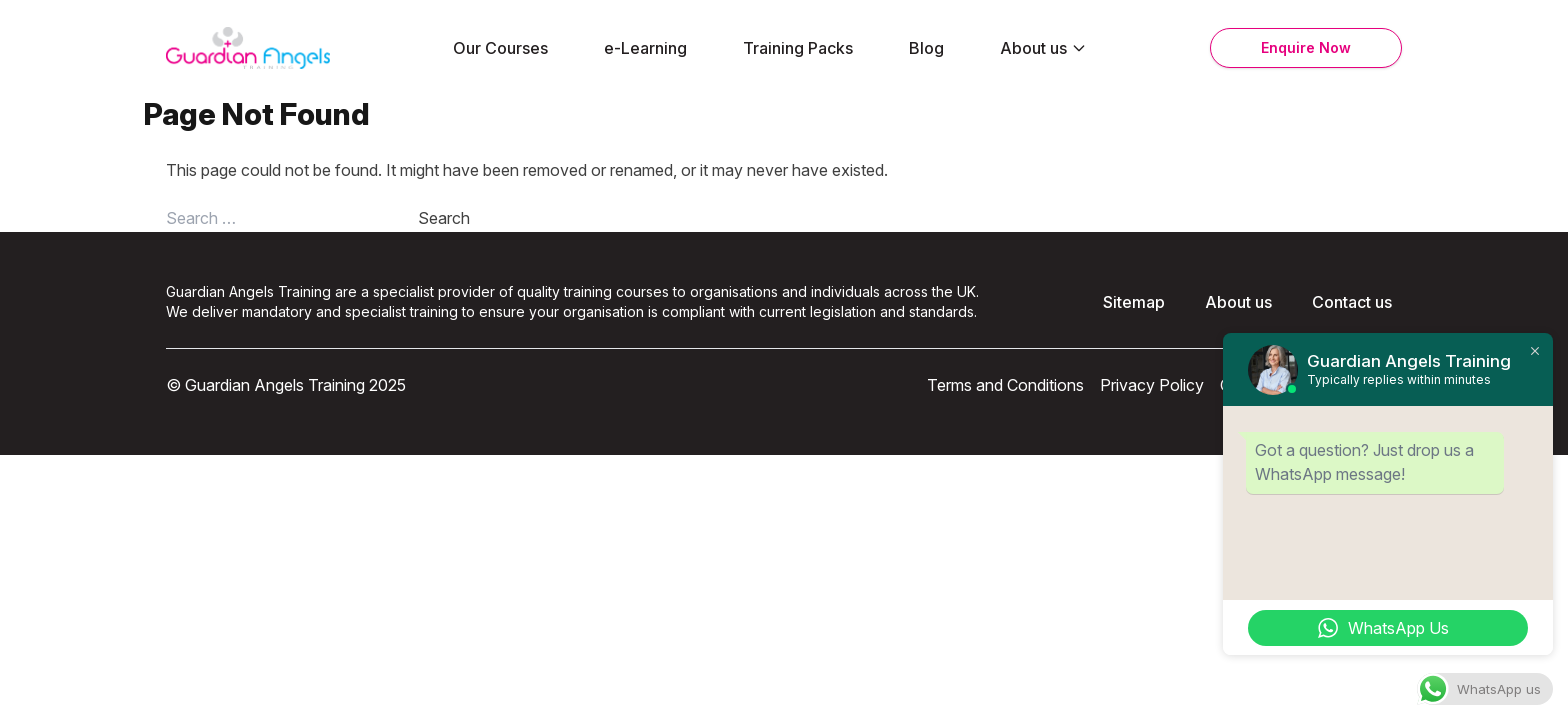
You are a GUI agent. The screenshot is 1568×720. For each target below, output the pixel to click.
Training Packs (798, 48)
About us (1043, 48)
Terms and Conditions (1005, 385)
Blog (926, 48)
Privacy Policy (1152, 385)
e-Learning (645, 48)
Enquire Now (1306, 47)
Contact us (1352, 302)
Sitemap (1134, 302)
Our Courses (500, 48)
